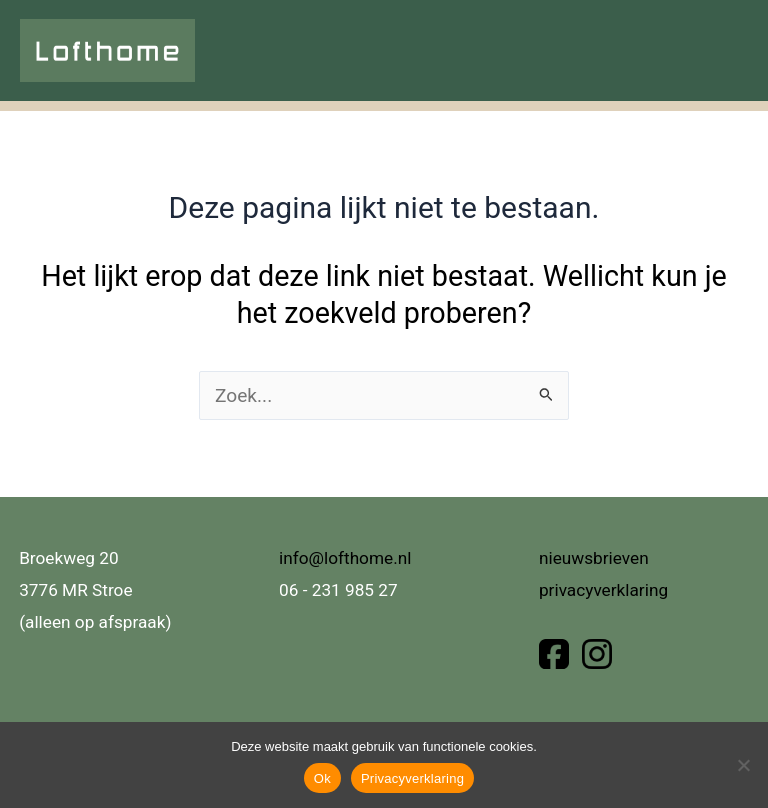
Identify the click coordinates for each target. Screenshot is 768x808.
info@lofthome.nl (345, 558)
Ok (322, 778)
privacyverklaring (603, 590)
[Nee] (743, 765)
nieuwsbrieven (594, 558)
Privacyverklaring (412, 778)
